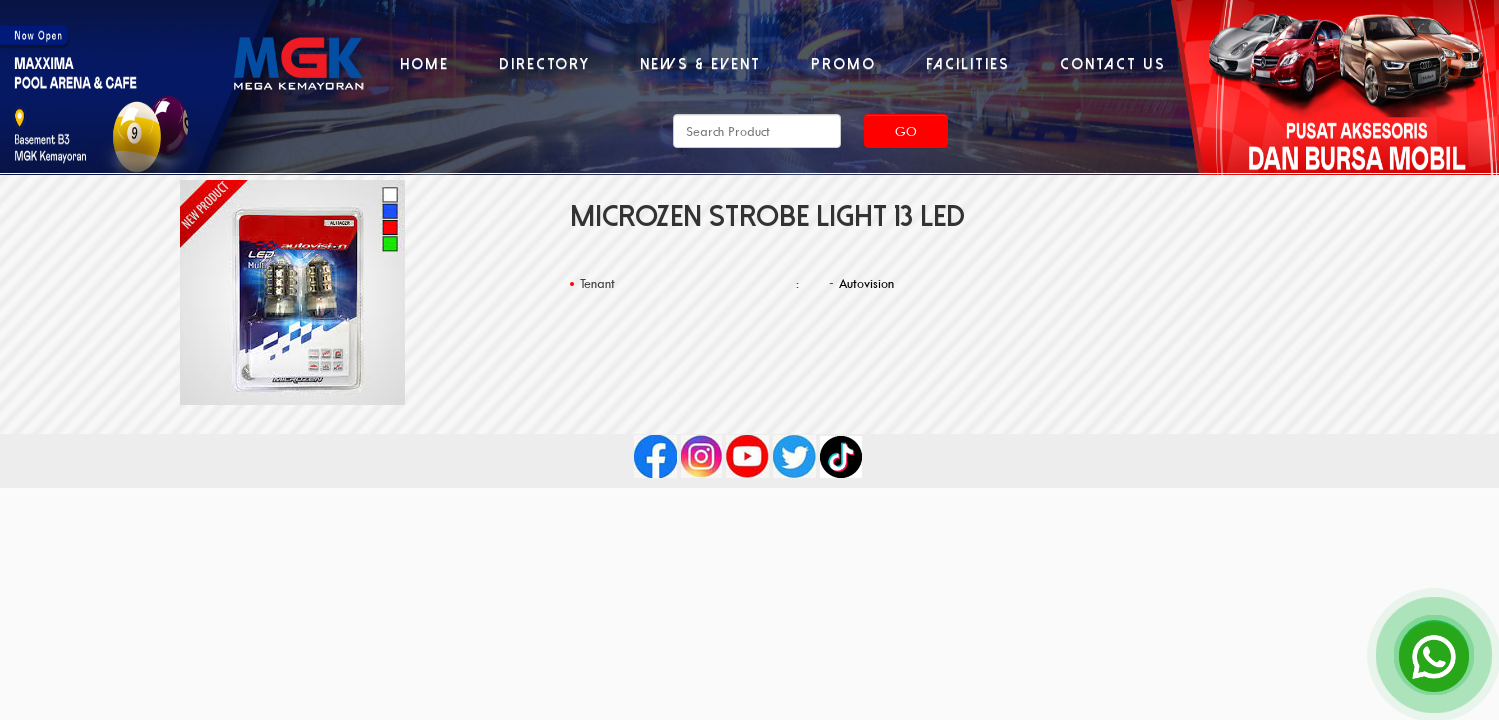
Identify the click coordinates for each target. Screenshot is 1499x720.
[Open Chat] (1434, 655)
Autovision (866, 283)
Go (906, 131)
